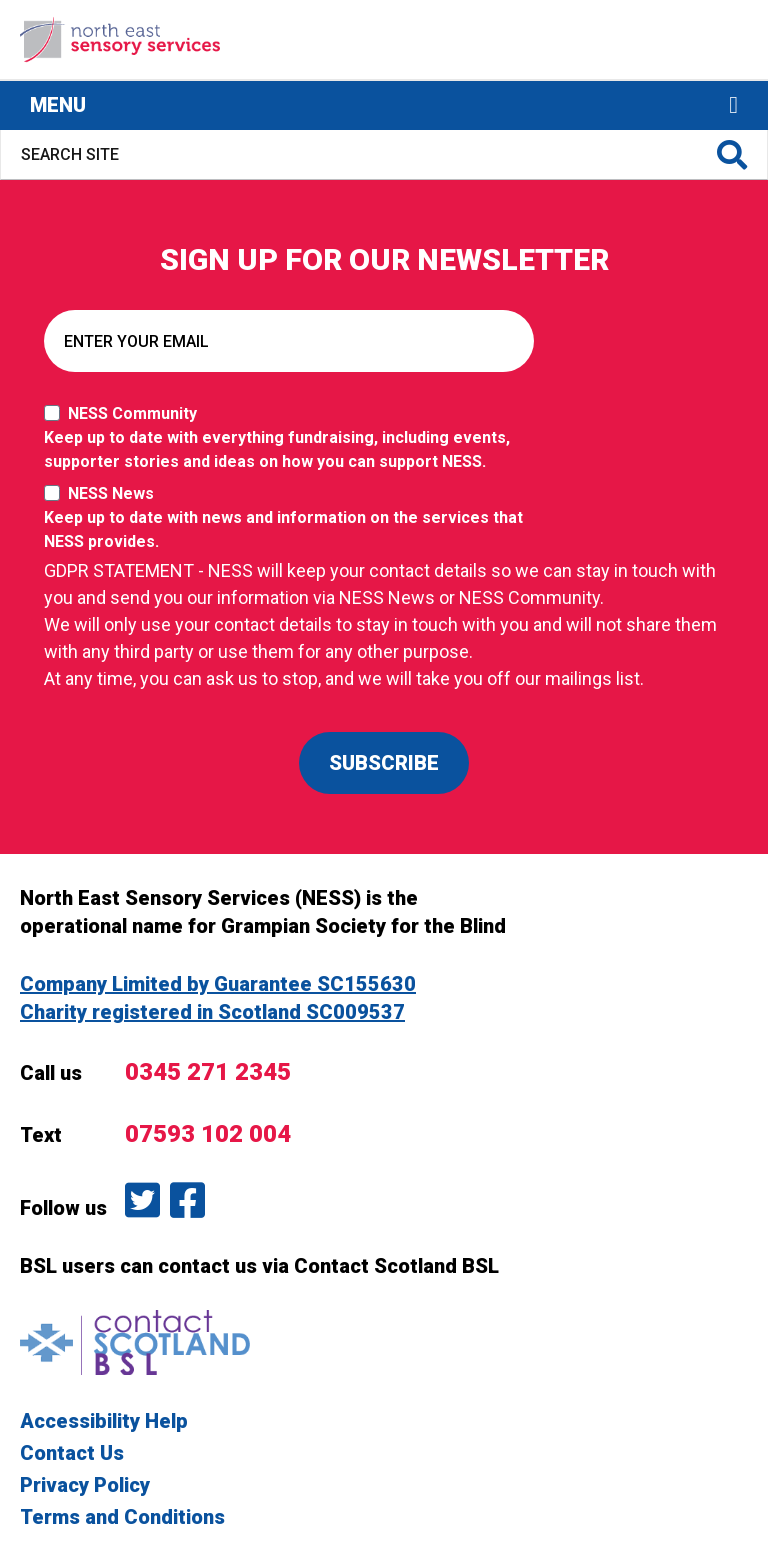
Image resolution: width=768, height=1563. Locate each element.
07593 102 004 (208, 1134)
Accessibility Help (104, 1421)
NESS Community (294, 439)
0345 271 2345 (208, 1072)
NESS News (294, 519)
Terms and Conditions (122, 1517)
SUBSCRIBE (384, 763)
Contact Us (72, 1453)
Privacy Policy (85, 1485)
